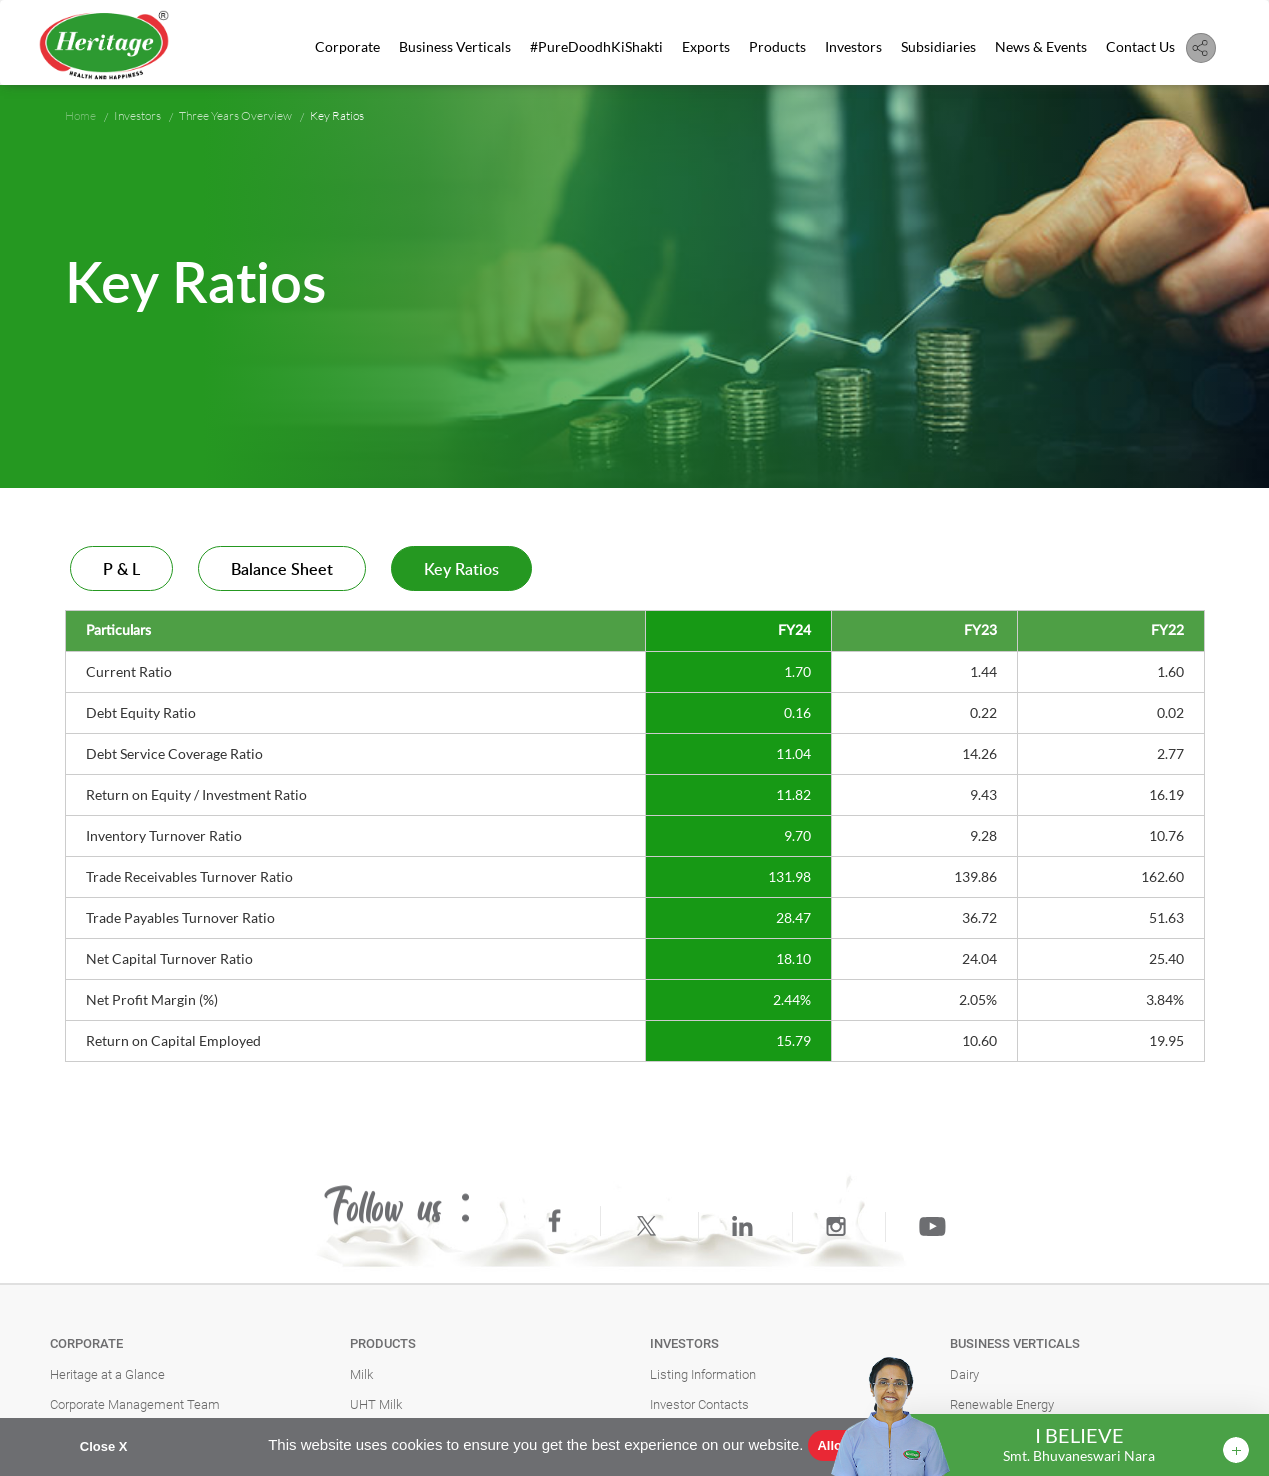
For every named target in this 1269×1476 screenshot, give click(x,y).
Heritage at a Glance (107, 1374)
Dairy (964, 1374)
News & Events (1041, 46)
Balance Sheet (282, 570)
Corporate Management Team (135, 1404)
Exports (706, 46)
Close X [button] (104, 1446)
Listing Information (703, 1374)
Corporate (347, 46)
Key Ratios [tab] (461, 570)
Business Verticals (455, 46)
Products (777, 46)
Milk (361, 1374)
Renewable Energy (1002, 1404)
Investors (853, 46)
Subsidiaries (938, 46)
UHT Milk (376, 1404)
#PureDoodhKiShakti (596, 46)
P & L (121, 570)
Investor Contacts (699, 1404)
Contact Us (1140, 46)
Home (80, 115)
